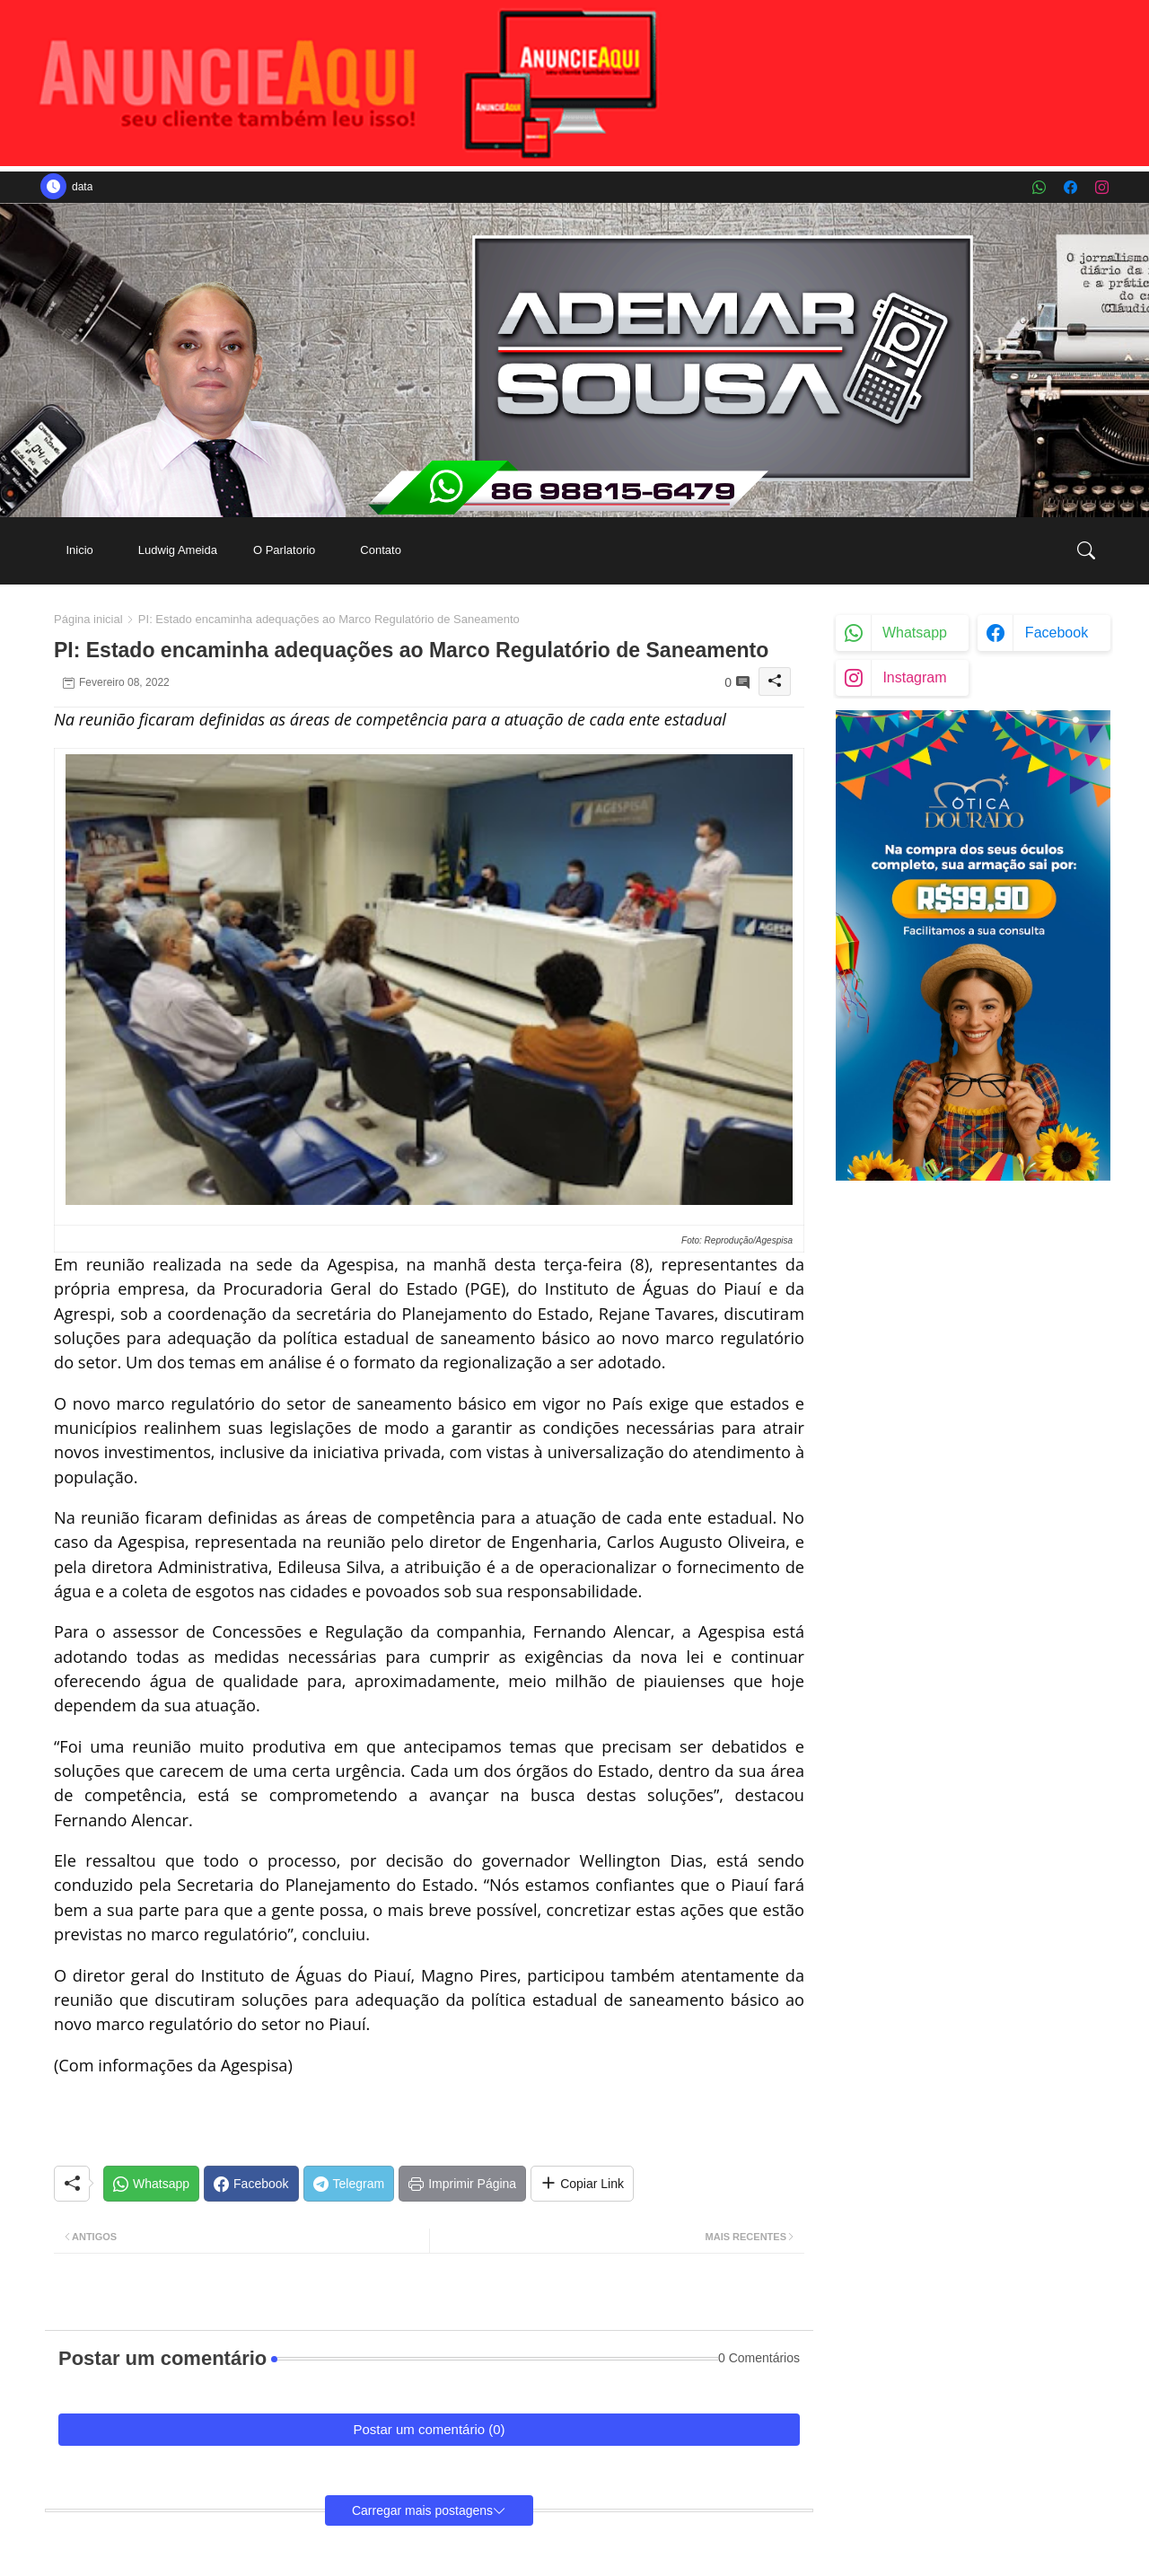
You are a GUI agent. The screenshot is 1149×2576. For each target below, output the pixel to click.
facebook (1056, 632)
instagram (914, 677)
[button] (1086, 550)
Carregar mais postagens (422, 2510)
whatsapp (914, 632)
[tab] (79, 551)
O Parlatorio (284, 550)
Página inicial (88, 619)
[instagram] (1102, 187)
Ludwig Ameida (177, 550)
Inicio (79, 550)
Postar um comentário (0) (428, 2429)
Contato (380, 550)
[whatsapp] (1039, 187)
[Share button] (582, 2184)
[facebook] (1070, 187)
